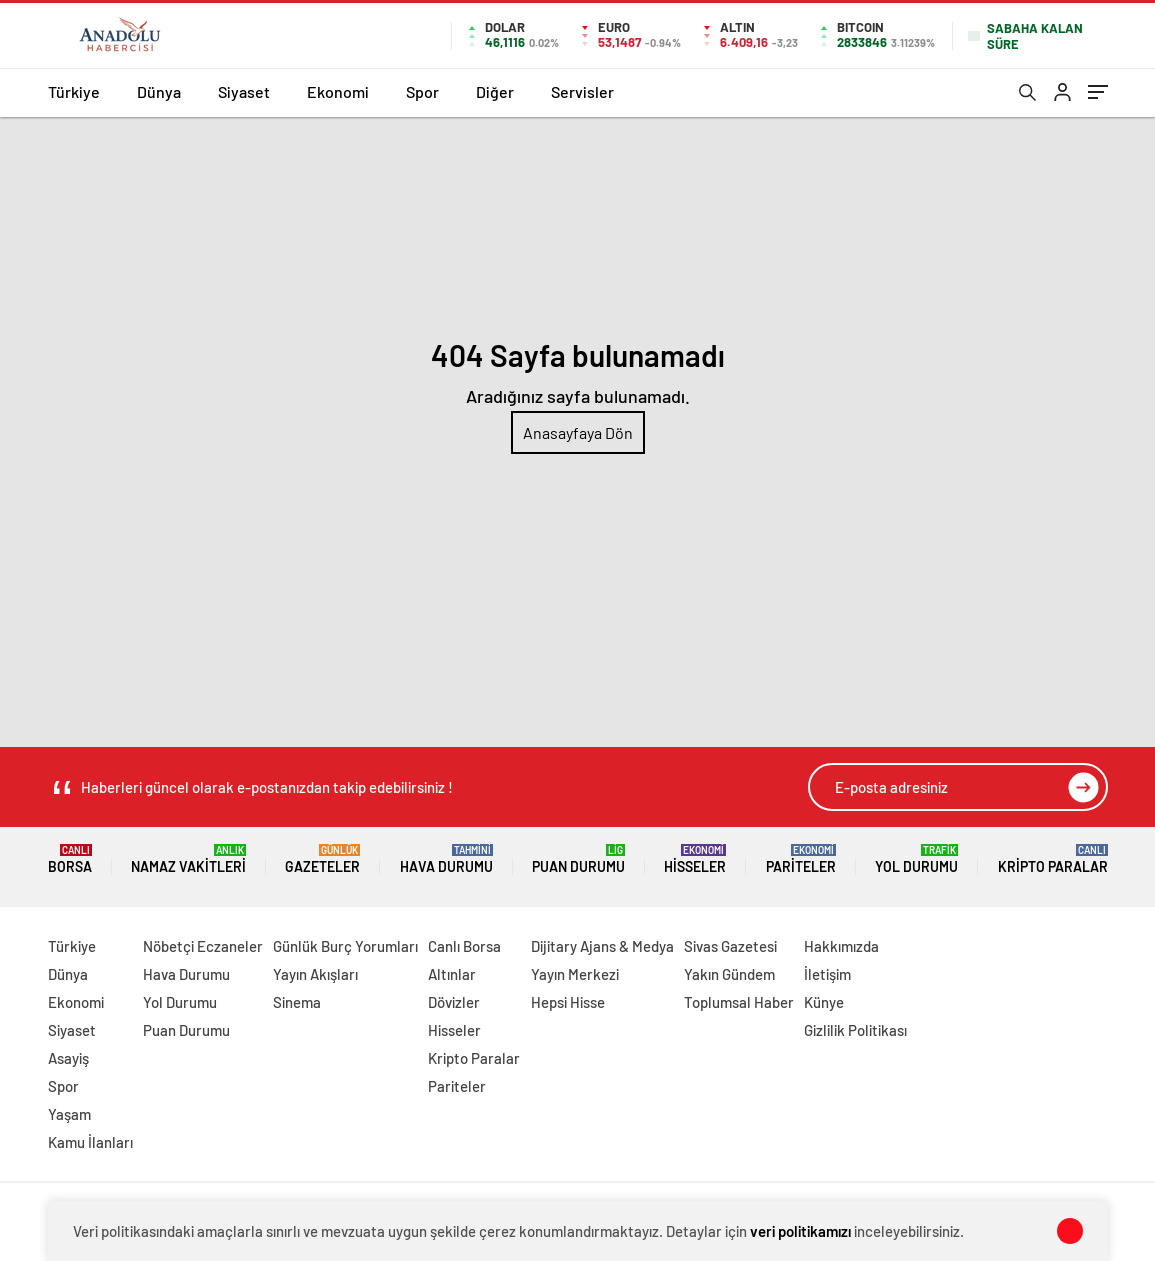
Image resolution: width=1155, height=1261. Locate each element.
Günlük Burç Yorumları (345, 946)
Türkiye (74, 91)
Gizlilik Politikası (855, 1030)
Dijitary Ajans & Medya (602, 946)
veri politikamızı (800, 1231)
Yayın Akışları (315, 974)
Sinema (297, 1002)
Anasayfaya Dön (578, 432)
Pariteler (801, 859)
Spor (422, 91)
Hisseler (695, 859)
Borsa (70, 859)
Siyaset (244, 91)
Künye (824, 1002)
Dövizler (454, 1002)
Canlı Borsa (464, 946)
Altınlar (452, 974)
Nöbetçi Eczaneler (203, 946)
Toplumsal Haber (739, 1002)
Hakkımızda (841, 946)
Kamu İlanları (90, 1142)
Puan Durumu (578, 859)
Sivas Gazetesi (730, 946)
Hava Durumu (446, 859)
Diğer (495, 91)
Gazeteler (322, 859)
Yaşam (69, 1114)
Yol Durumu (916, 859)
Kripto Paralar (1053, 859)
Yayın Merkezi (575, 974)
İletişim (827, 974)
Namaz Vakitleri (188, 859)
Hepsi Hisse (568, 1002)
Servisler (582, 91)
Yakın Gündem (729, 974)
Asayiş (68, 1058)
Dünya (159, 91)
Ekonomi (338, 91)
